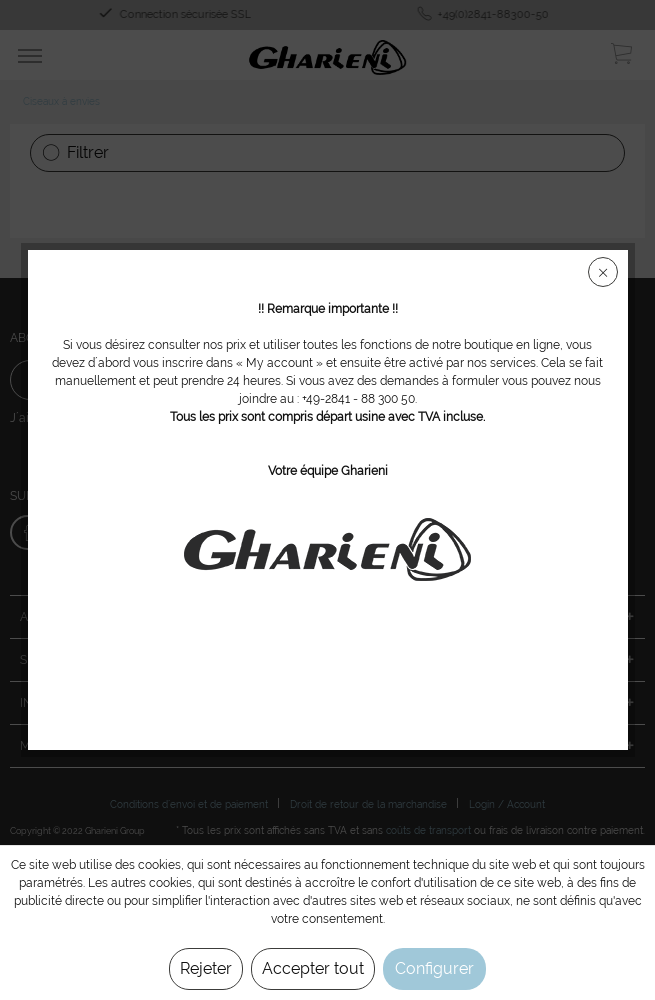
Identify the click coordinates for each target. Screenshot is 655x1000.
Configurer (434, 968)
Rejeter (206, 968)
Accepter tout (313, 968)
